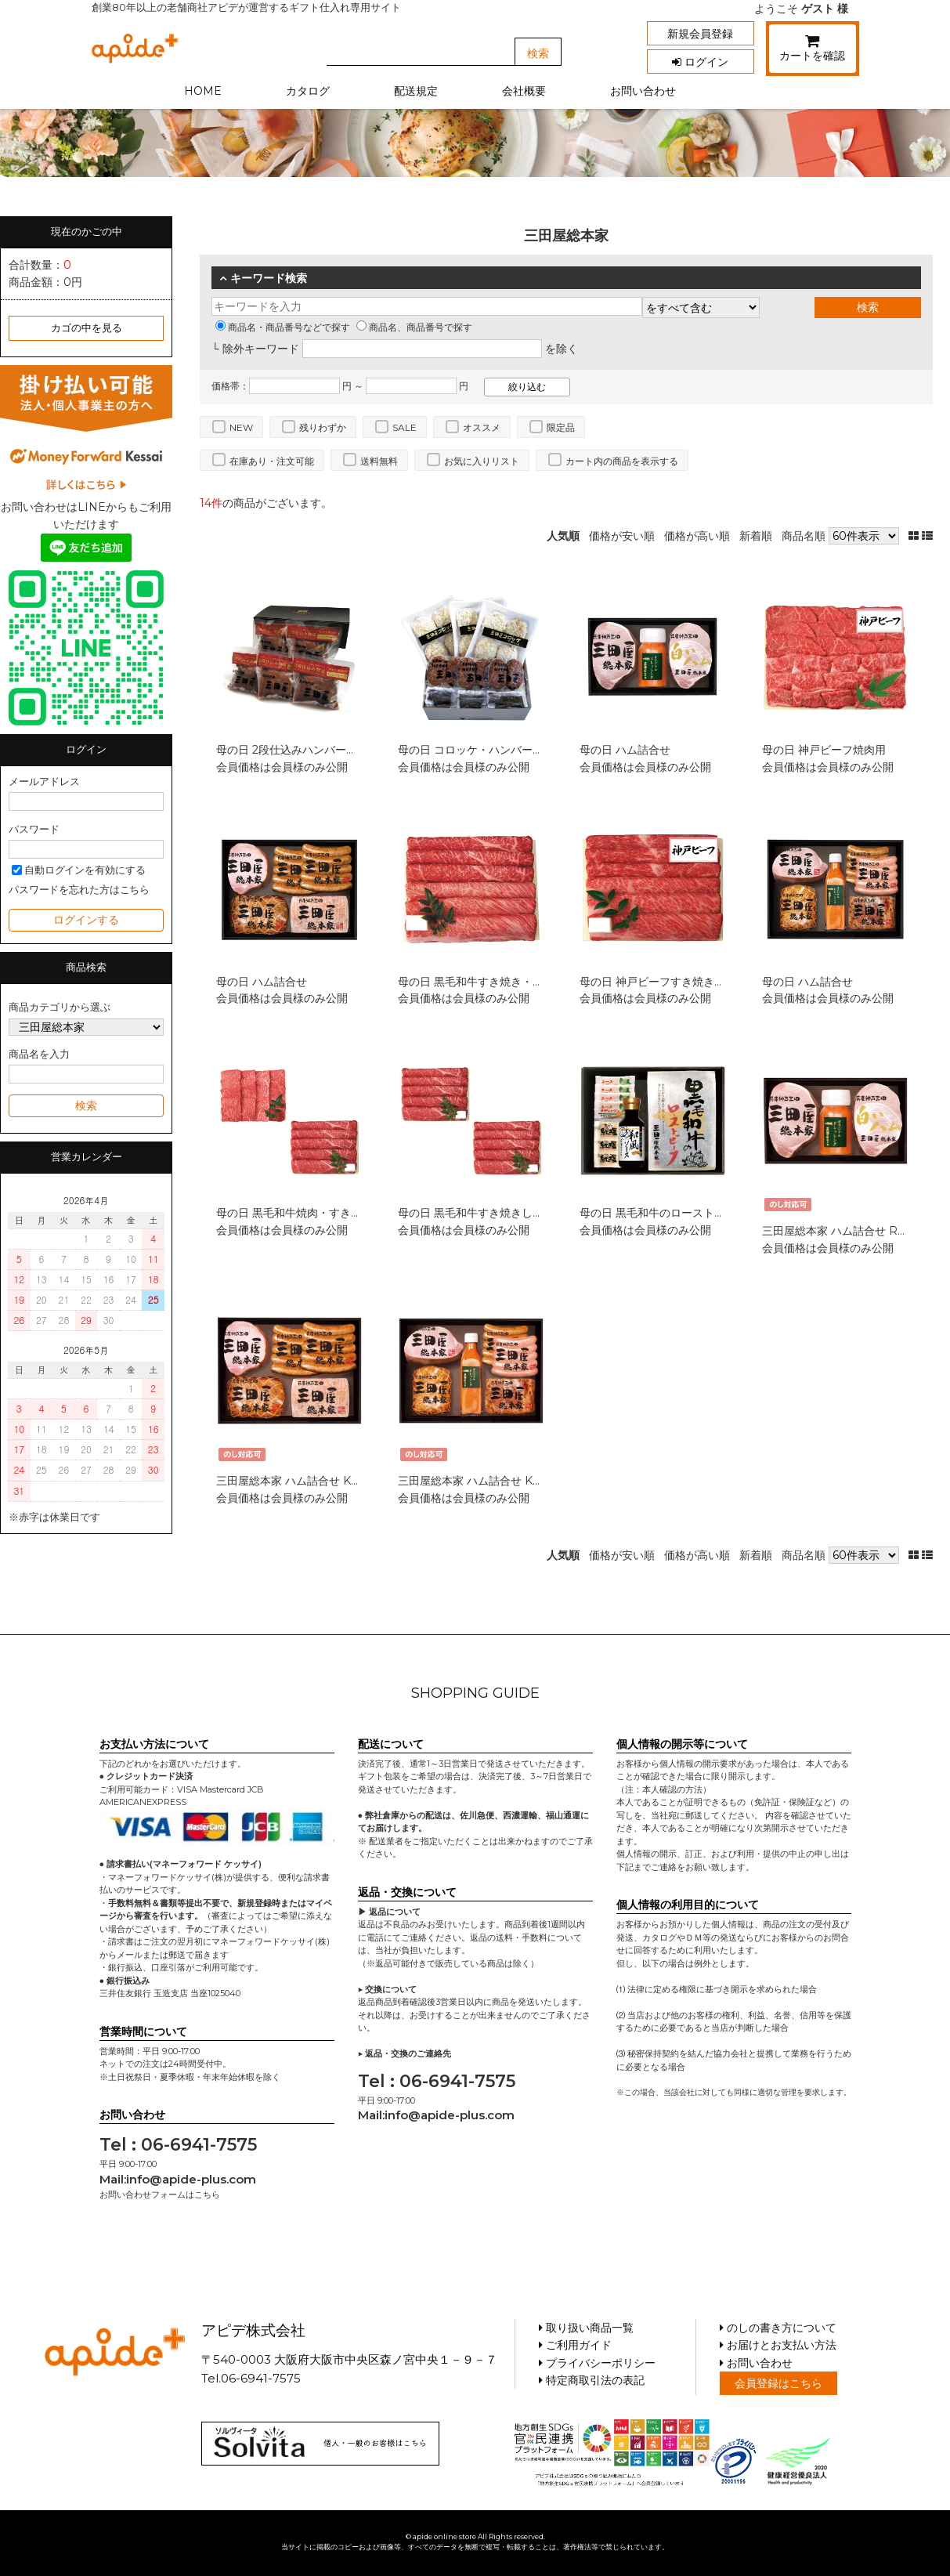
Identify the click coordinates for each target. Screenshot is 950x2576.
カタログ (308, 91)
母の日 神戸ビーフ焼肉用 (824, 750)
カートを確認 (812, 51)
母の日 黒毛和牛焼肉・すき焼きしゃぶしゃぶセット (343, 1213)
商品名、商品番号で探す (414, 327)
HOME (203, 91)
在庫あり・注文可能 (271, 461)
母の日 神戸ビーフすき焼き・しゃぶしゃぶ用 (691, 982)
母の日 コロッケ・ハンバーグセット (487, 750)
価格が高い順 (697, 536)
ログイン (700, 62)
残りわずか (322, 427)
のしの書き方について (778, 2328)
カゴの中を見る (86, 328)
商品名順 (803, 536)
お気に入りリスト (481, 461)
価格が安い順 (622, 536)
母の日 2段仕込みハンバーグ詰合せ (303, 750)
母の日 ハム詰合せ (625, 750)
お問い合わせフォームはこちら (159, 2194)
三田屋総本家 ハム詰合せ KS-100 (481, 1481)
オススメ (481, 427)
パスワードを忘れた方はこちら (79, 889)
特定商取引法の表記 (592, 2380)
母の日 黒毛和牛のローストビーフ (663, 1213)
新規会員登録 (700, 34)
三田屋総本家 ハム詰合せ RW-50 (844, 1231)
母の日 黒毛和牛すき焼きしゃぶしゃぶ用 (498, 1213)
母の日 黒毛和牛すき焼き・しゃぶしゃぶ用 (503, 982)
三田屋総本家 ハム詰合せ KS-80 (296, 1481)
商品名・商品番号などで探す (282, 327)
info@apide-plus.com (191, 2179)
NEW (241, 427)
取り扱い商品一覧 (586, 2328)
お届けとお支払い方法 (778, 2345)
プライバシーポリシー (597, 2363)
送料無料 (379, 461)
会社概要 (524, 91)
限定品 (561, 427)
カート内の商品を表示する (621, 461)
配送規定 (416, 91)
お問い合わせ (643, 91)
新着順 (755, 536)
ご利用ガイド (575, 2345)
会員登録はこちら (778, 2383)
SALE (404, 427)
